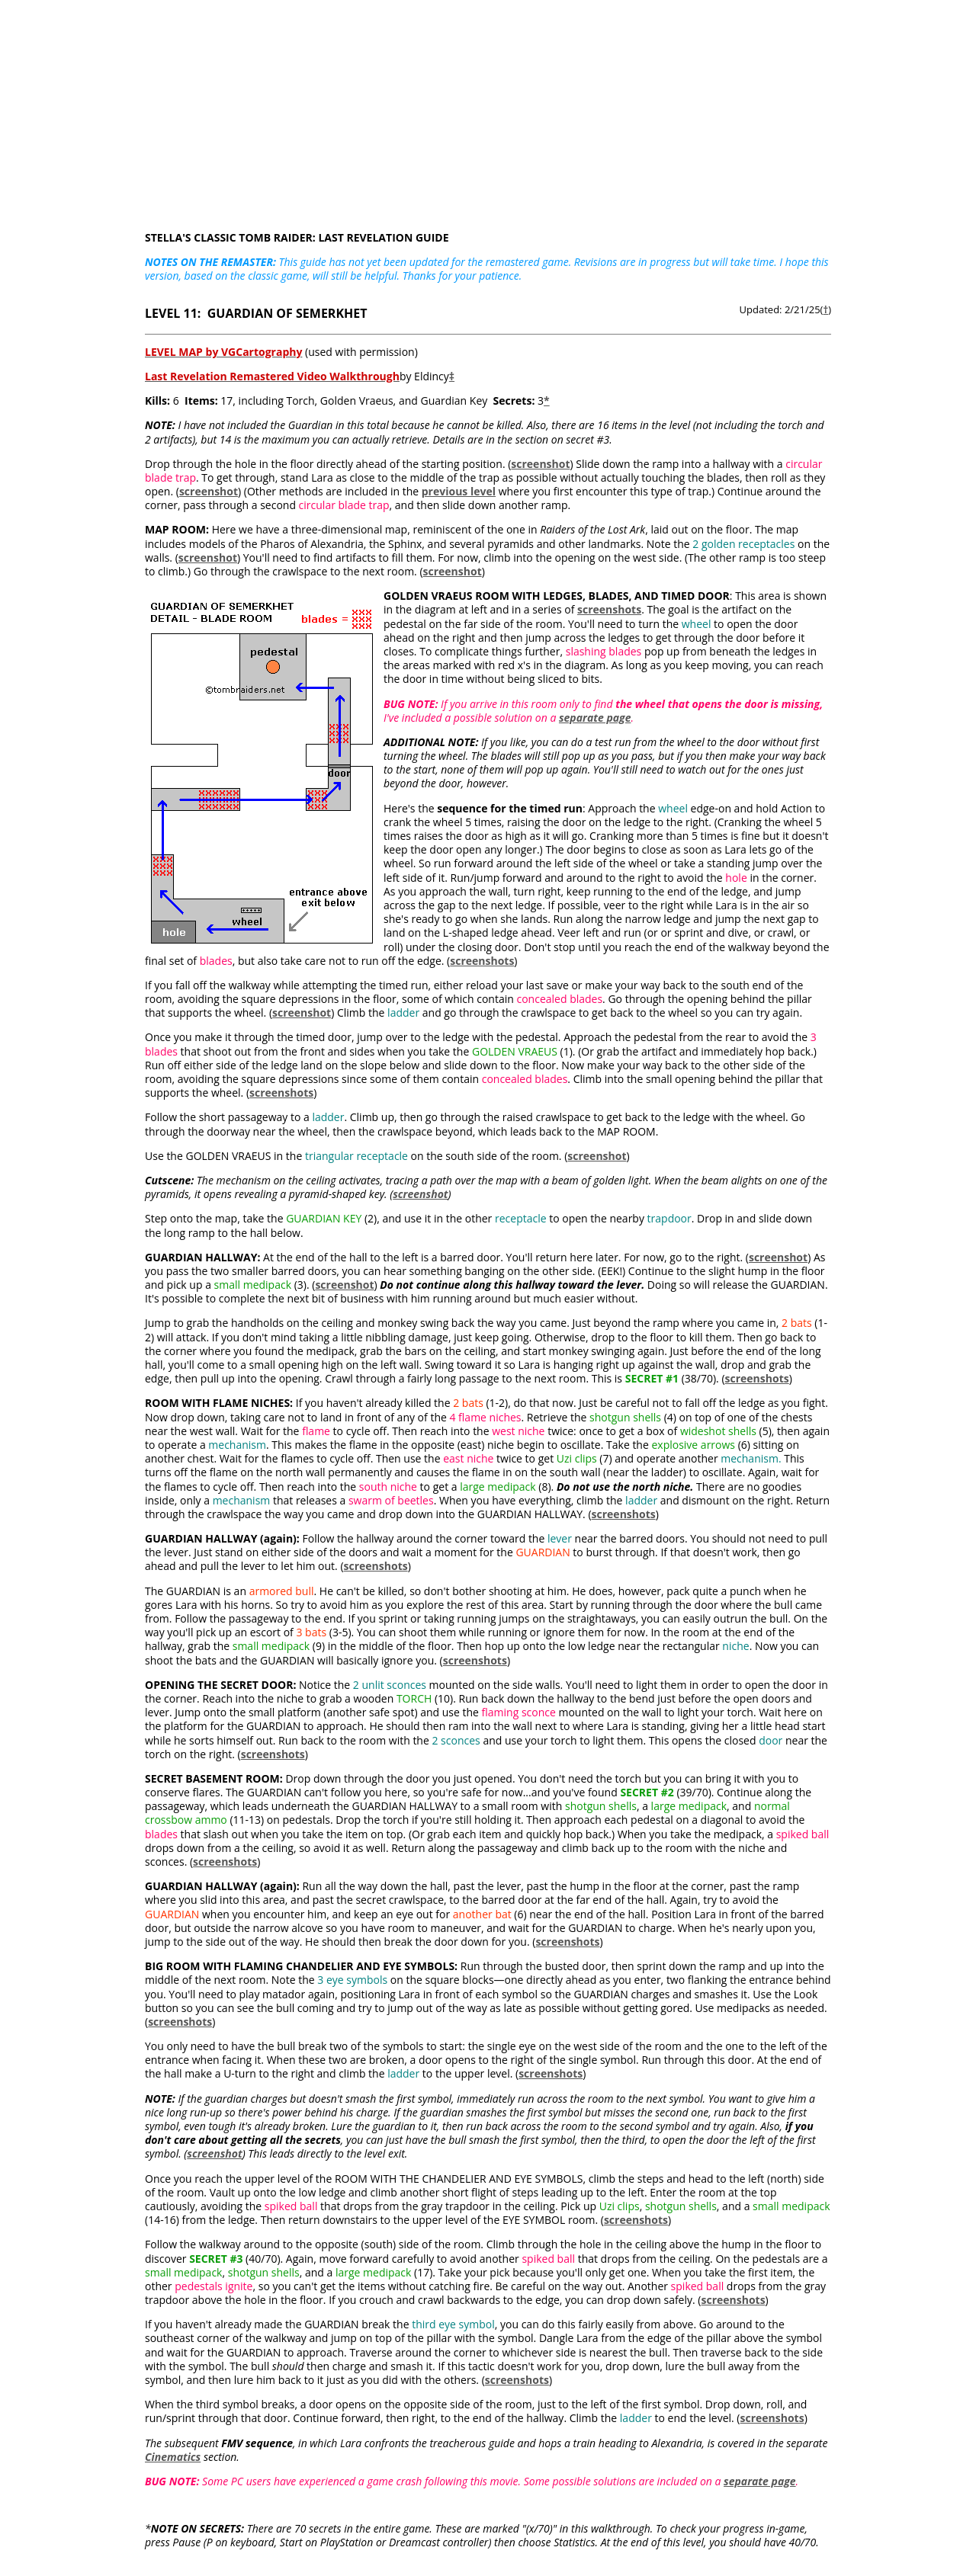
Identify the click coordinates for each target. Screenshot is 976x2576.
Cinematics (173, 2456)
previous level (459, 491)
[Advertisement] (488, 106)
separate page (595, 717)
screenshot (540, 464)
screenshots (609, 609)
